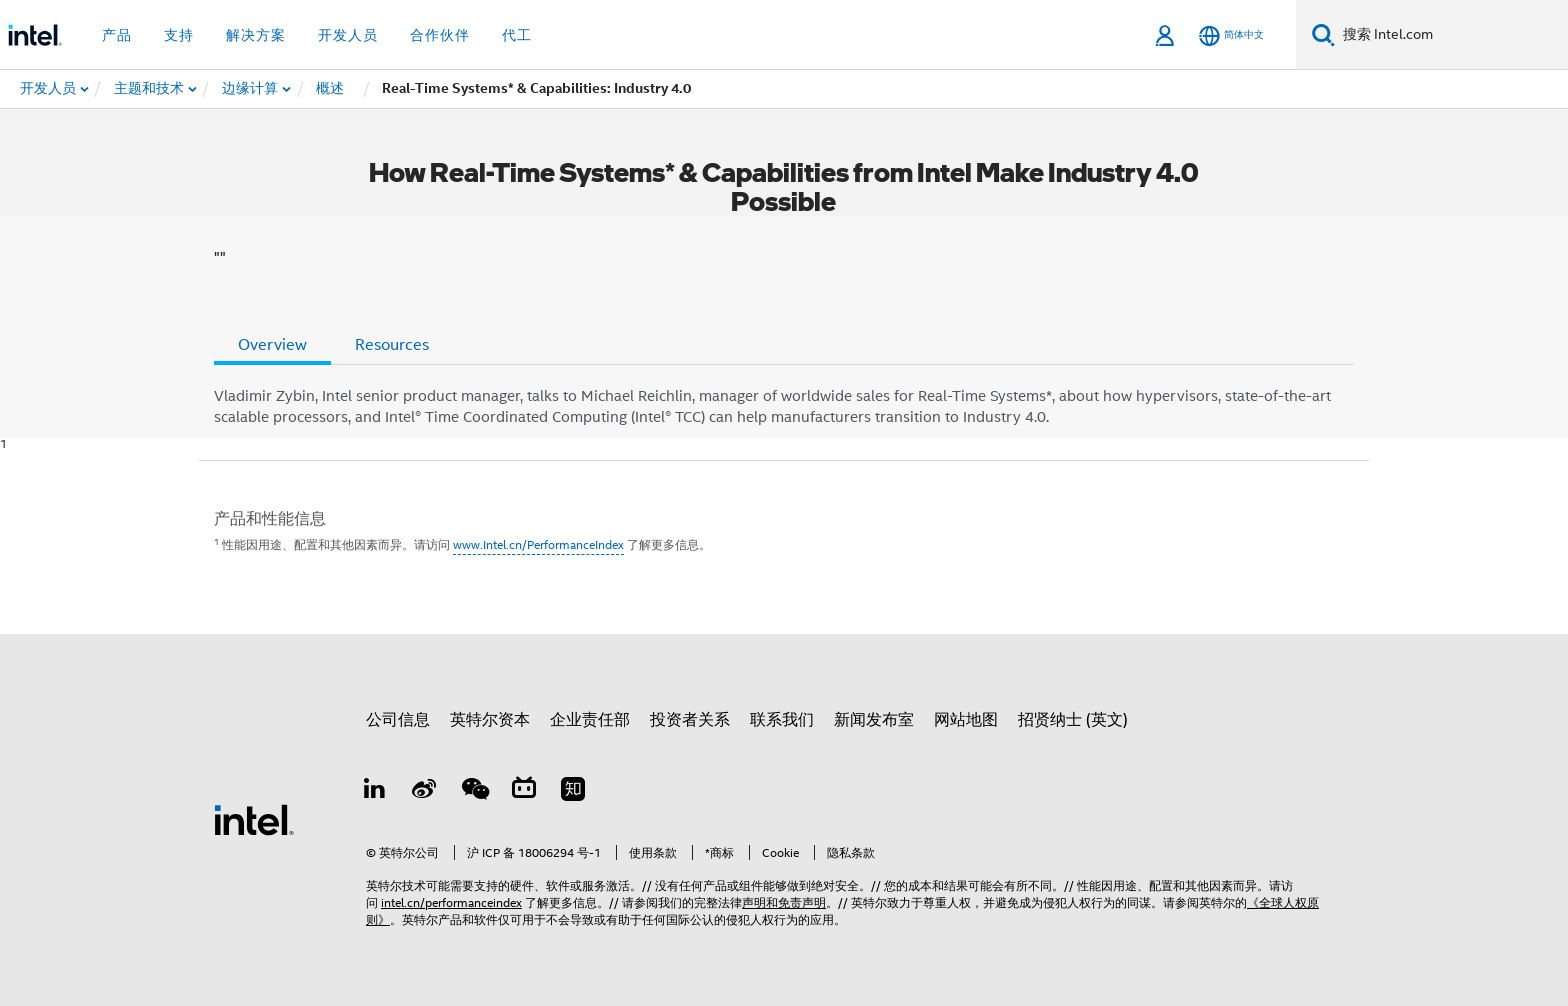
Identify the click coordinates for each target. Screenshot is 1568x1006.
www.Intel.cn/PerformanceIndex (538, 544)
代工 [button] (517, 35)
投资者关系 (690, 720)
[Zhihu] (573, 792)
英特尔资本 (490, 720)
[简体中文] (1231, 35)
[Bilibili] (524, 792)
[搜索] (1323, 34)
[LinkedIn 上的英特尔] (375, 792)
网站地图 (966, 720)
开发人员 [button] (348, 35)
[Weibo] (425, 792)
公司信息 (398, 720)
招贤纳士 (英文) (1073, 720)
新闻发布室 (874, 720)
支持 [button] (179, 35)
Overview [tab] (272, 345)
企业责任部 (590, 720)
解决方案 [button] (256, 35)
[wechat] (474, 792)
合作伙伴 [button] (440, 35)
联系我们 (782, 720)
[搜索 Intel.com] (1451, 35)
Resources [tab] (392, 345)
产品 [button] (117, 35)
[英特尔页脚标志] (254, 819)
